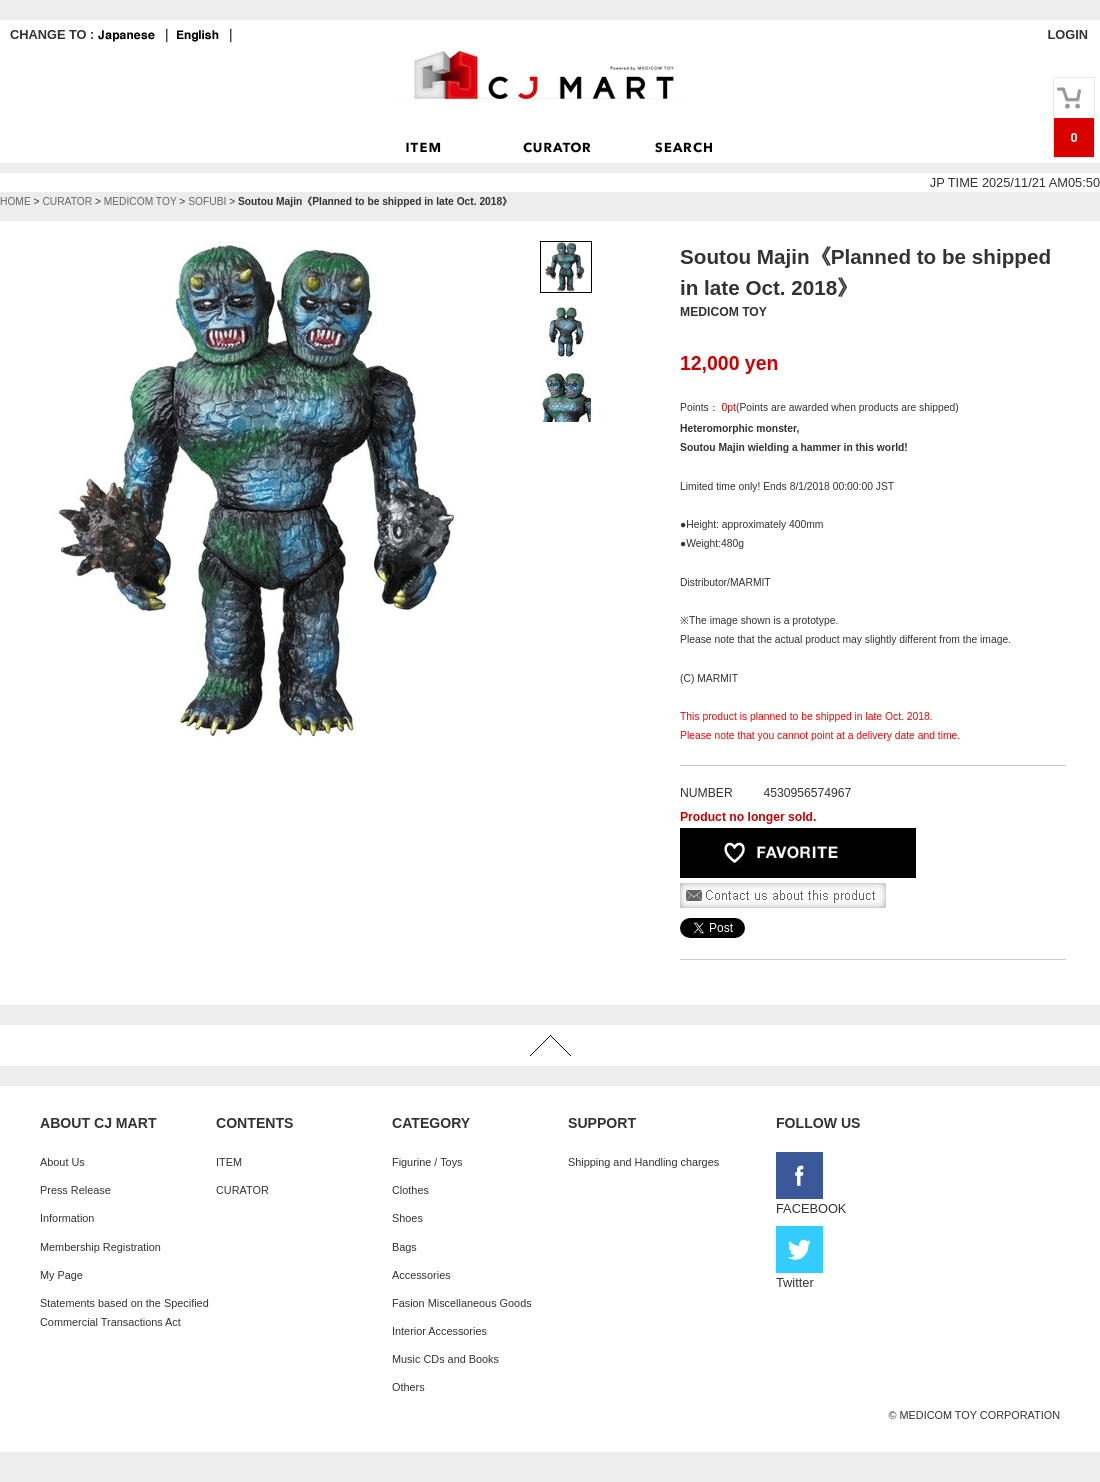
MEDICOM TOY (140, 201)
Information (67, 1218)
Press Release (75, 1190)
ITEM (229, 1162)
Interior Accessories (439, 1331)
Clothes (410, 1190)
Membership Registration (100, 1247)
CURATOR (67, 201)
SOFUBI (207, 201)
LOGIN (1067, 34)
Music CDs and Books (445, 1359)
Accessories (421, 1275)
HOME (15, 201)
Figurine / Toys (427, 1162)
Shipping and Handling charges (643, 1162)
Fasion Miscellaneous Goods (462, 1303)
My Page (61, 1275)
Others (408, 1387)
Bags (404, 1247)
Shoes (407, 1218)
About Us (62, 1162)
